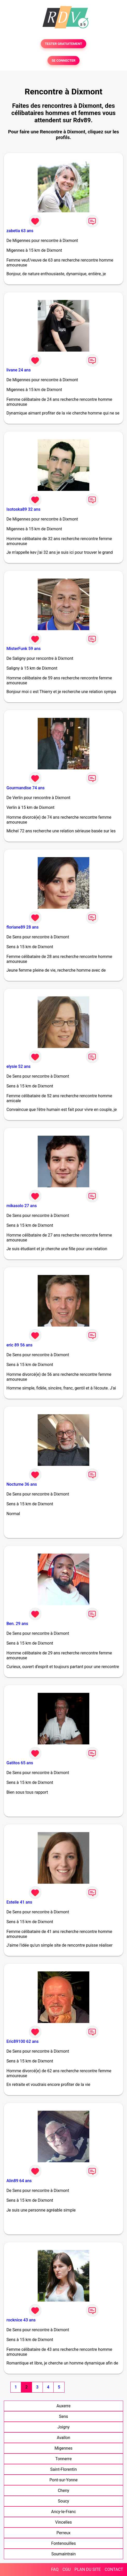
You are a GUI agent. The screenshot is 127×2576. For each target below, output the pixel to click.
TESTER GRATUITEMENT (63, 44)
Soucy (63, 2501)
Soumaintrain (63, 2553)
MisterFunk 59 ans (23, 648)
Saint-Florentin (63, 2469)
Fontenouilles (63, 2543)
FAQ (55, 2569)
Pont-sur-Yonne (64, 2479)
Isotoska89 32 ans (23, 509)
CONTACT (114, 2569)
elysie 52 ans (18, 1066)
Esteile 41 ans (19, 1902)
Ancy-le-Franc (63, 2511)
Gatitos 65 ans (19, 1762)
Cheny (63, 2490)
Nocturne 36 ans (21, 1484)
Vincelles (63, 2522)
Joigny (63, 2427)
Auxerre (64, 2405)
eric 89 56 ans (19, 1345)
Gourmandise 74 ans (25, 787)
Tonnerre (63, 2458)
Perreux (63, 2532)
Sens (63, 2416)
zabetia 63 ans (19, 230)
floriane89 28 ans (22, 927)
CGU (66, 2569)
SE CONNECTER (63, 60)
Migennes (63, 2448)
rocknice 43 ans (21, 2320)
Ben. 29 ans (17, 1623)
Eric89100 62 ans (22, 2041)
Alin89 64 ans (19, 2180)
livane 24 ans (18, 370)
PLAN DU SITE (88, 2569)
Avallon (63, 2437)
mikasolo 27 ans (21, 1205)
